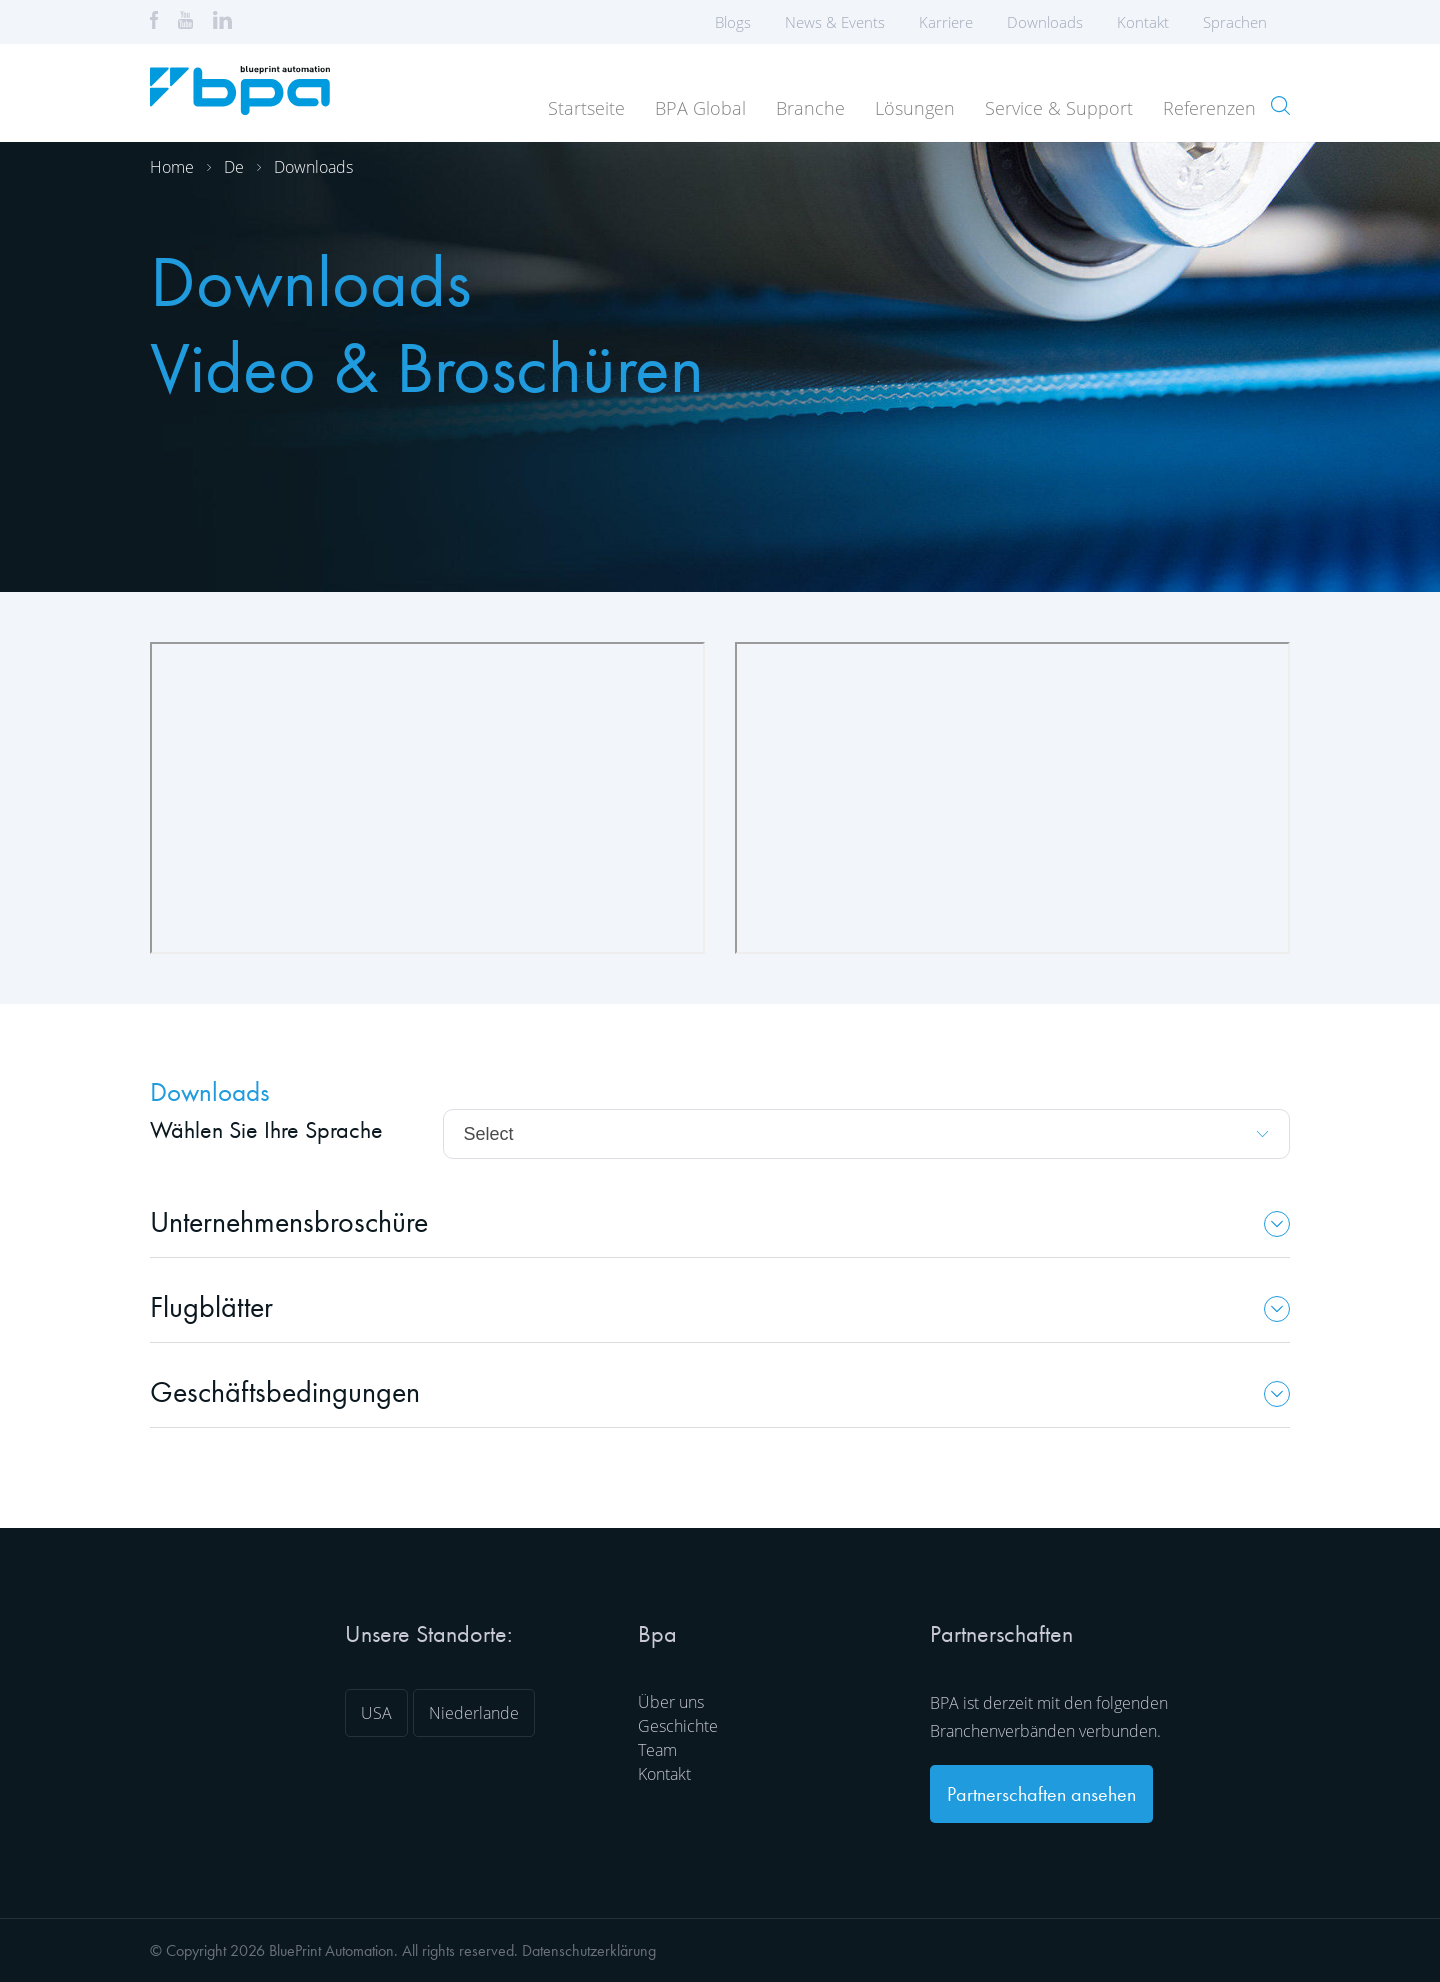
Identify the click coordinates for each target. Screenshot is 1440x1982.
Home (172, 167)
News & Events (835, 22)
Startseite (586, 108)
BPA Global (700, 108)
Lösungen (915, 108)
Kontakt (1143, 22)
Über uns (671, 1702)
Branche (810, 108)
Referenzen (1209, 108)
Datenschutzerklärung (589, 1950)
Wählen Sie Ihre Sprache (266, 1129)
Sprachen (1241, 22)
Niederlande (474, 1713)
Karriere (946, 22)
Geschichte (678, 1726)
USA (376, 1713)
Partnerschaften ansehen (1041, 1794)
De (234, 167)
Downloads (1045, 22)
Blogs (733, 22)
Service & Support (1059, 108)
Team (657, 1750)
